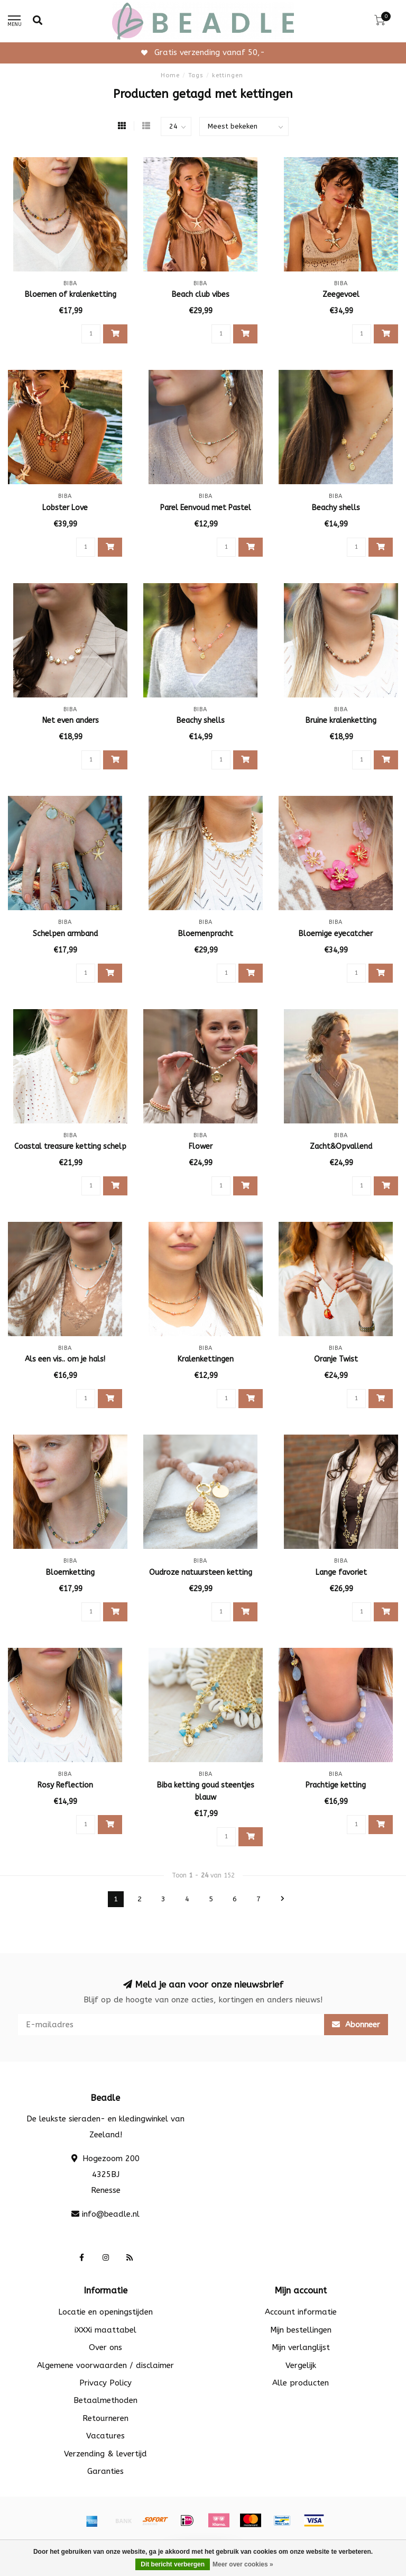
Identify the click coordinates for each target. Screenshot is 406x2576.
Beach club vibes (200, 294)
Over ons (105, 2347)
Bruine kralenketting (341, 720)
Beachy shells (336, 507)
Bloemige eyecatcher (336, 933)
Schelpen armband (65, 933)
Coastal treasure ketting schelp (70, 1146)
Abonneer (356, 2024)
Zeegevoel (340, 294)
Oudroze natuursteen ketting (200, 1572)
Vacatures (105, 2436)
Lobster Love (65, 507)
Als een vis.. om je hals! (65, 1359)
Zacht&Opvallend (341, 1146)
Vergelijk (300, 2365)
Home (170, 75)
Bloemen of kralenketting (70, 294)
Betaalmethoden (105, 2400)
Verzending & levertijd (105, 2454)
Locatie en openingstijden (105, 2312)
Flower (201, 1146)
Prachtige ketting (336, 1785)
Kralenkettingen (206, 1359)
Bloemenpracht (205, 933)
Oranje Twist (336, 1359)
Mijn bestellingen (300, 2330)
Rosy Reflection (65, 1785)
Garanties (105, 2471)
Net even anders (70, 720)
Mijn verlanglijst (301, 2347)
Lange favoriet (341, 1572)
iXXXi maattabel (105, 2330)
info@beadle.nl (111, 2214)
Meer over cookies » (243, 2564)
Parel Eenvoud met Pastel (205, 507)
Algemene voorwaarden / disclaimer (105, 2365)
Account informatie (301, 2312)
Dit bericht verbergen (173, 2564)
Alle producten (300, 2383)
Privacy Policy (105, 2383)
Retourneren (105, 2418)
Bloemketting (70, 1572)
